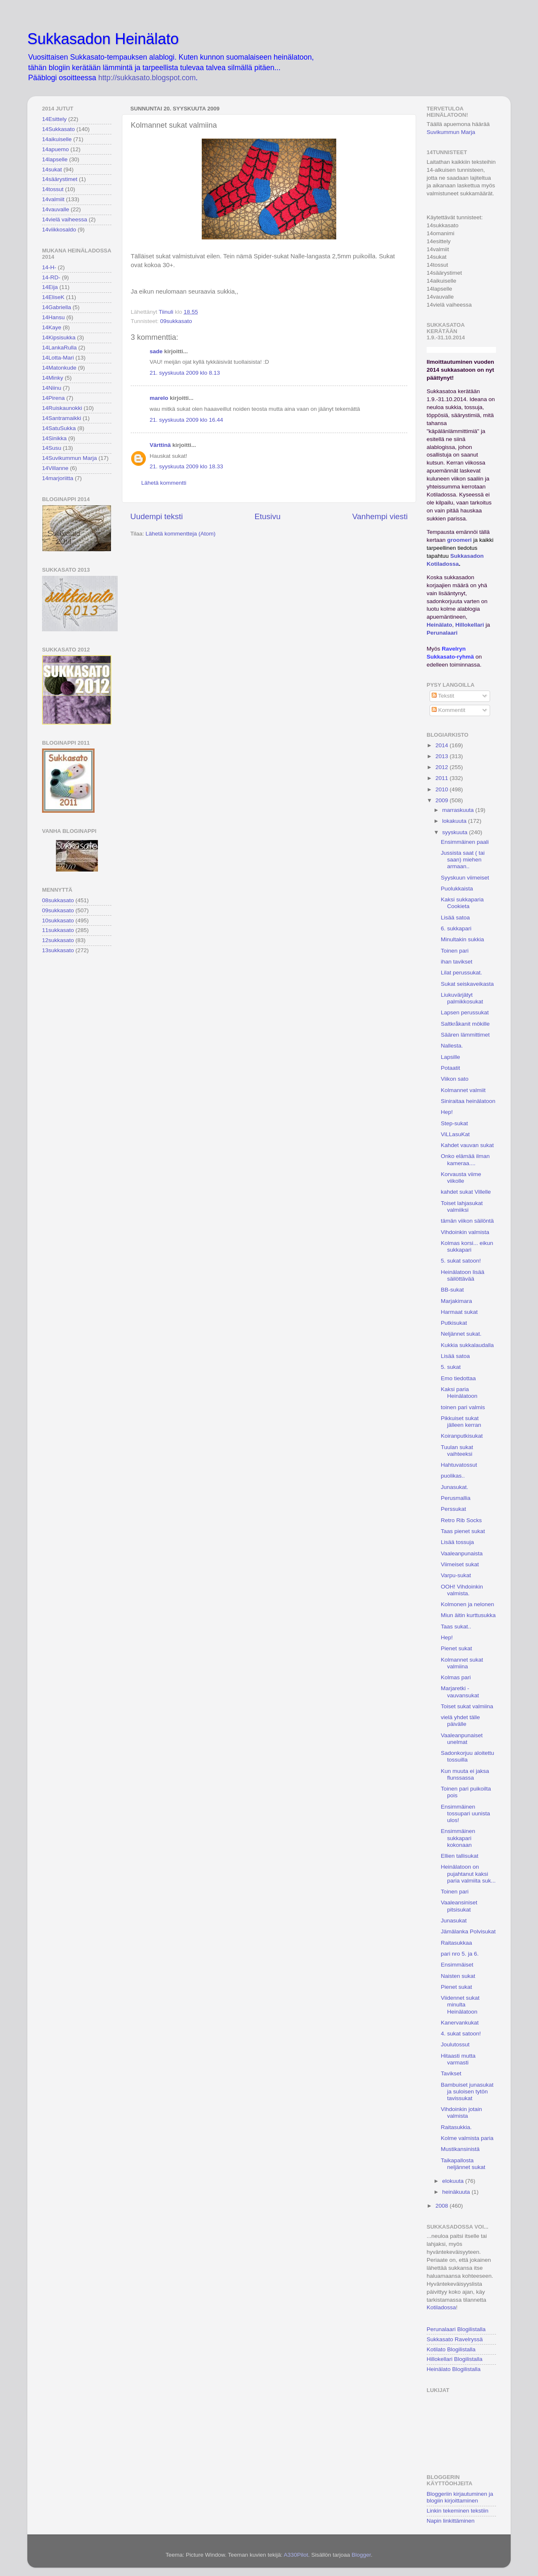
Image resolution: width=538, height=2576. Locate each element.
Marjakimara (456, 1301)
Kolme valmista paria (467, 2138)
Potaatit (450, 1068)
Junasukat (454, 1920)
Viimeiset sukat (460, 1564)
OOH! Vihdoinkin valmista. (462, 1590)
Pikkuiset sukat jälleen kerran (461, 1421)
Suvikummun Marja (451, 132)
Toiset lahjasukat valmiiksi (462, 1206)
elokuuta (453, 2181)
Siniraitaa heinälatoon (468, 1101)
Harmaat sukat (459, 1312)
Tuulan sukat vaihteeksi (457, 1450)
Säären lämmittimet (465, 1035)
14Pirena (53, 398)
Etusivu (268, 516)
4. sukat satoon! (461, 2033)
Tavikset (451, 2073)
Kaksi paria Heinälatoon (459, 1392)
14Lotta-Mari (58, 357)
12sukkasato (58, 940)
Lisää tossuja (457, 1542)
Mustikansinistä (460, 2149)
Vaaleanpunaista (462, 1553)
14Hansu (53, 317)
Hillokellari (469, 625)
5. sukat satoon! (461, 1261)
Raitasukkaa (456, 1943)
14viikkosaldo (59, 229)
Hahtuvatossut (459, 1465)
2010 (442, 789)
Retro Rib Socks (461, 1520)
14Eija (50, 287)
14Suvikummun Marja (69, 458)
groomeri (459, 540)
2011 (442, 778)
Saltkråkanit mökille (465, 1024)
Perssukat (453, 1509)
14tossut (52, 189)
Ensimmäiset (457, 1965)
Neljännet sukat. (461, 1334)
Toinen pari (455, 951)
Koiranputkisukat (462, 1436)
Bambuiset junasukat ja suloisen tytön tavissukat (467, 2091)
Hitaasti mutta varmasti (458, 2059)
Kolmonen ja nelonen (467, 1604)
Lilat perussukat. (461, 972)
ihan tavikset (456, 961)
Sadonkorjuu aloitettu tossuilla (467, 1756)
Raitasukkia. (456, 2127)
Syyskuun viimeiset (465, 877)
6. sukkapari (456, 928)
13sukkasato (58, 950)
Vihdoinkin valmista (465, 1232)
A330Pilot (296, 2555)
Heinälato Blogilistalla (453, 2369)
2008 (442, 2206)
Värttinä (160, 445)
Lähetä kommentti (163, 483)
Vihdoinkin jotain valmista (461, 2112)
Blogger (361, 2555)
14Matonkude (59, 368)
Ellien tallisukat (459, 1856)
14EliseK (53, 297)
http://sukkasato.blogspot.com (147, 78)
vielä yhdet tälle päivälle (460, 1720)
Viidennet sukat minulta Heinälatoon (460, 2004)
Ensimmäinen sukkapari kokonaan (458, 1838)
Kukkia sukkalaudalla (467, 1345)
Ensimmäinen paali (465, 842)
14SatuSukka (59, 428)
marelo (159, 398)
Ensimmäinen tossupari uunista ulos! (465, 1813)
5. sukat (451, 1367)
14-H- (49, 267)
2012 (442, 767)
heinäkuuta (457, 2192)
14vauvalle (55, 209)
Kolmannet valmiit (463, 1090)
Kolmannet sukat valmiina (462, 1663)
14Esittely (54, 119)
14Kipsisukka (59, 337)
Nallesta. (452, 1045)
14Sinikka (54, 438)
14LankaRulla (59, 347)
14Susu (51, 448)
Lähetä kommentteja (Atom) (180, 533)
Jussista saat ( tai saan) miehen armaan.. (463, 859)
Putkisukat (454, 1323)
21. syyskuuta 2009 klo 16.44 (186, 420)
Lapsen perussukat (465, 1012)
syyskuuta (455, 832)
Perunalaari (442, 633)
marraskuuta (458, 810)
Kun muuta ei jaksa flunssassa (465, 1774)
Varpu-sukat (456, 1575)
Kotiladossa (441, 2307)
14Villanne (55, 468)
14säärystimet (59, 179)
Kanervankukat (460, 2022)
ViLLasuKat (455, 1134)
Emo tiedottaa (458, 1378)
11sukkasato (58, 930)
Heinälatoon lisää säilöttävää (463, 1275)
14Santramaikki (61, 418)
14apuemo (55, 149)
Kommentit (448, 710)
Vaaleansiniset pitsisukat (459, 1905)
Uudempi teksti (156, 516)
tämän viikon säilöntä (467, 1221)
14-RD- (51, 277)
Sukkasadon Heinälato (103, 38)
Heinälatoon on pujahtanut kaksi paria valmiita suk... (468, 1873)
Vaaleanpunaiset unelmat (462, 1738)
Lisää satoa (455, 917)
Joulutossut (455, 2044)
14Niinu (51, 388)
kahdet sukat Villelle (466, 1192)
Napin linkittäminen (451, 2521)
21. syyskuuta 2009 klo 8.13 (185, 373)
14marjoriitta (57, 478)
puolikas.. (453, 1476)
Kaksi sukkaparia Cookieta (462, 902)
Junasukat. (454, 1487)
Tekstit (443, 696)
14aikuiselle (57, 139)
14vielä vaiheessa (64, 219)
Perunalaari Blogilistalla (456, 2329)
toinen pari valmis (463, 1407)
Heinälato (439, 625)
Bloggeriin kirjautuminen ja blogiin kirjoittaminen (460, 2497)
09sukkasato (176, 321)
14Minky (52, 378)
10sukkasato (58, 920)
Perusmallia (456, 1498)
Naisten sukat (458, 1976)
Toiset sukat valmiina (467, 1706)
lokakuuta (455, 821)
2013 (442, 756)
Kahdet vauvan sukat (467, 1145)
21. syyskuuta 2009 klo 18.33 (186, 466)
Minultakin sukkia (462, 939)
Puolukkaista (457, 888)
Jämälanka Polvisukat (468, 1931)
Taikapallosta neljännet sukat (463, 2163)
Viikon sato (455, 1079)
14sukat (52, 169)
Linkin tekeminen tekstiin (457, 2511)
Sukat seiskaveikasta (467, 984)
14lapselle (55, 159)
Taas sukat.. (456, 1626)
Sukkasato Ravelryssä (455, 2339)
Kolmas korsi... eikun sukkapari (467, 1246)
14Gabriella (56, 307)
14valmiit (53, 199)
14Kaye (51, 327)
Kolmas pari (456, 1677)
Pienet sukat (456, 1648)
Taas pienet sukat (463, 1531)
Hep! (447, 1112)
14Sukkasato (58, 129)
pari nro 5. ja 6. (460, 1954)
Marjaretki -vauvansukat (460, 1691)
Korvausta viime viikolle (461, 1177)
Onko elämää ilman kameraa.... (465, 1159)
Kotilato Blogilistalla (451, 2349)
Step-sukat (454, 1123)
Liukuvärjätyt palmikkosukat (462, 998)
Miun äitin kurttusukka (468, 1615)
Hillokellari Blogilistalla (455, 2359)
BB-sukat (452, 1290)
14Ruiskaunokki (62, 408)
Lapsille (450, 1057)
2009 (442, 800)
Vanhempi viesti (380, 516)
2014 (442, 745)
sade (156, 351)
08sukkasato (58, 900)
